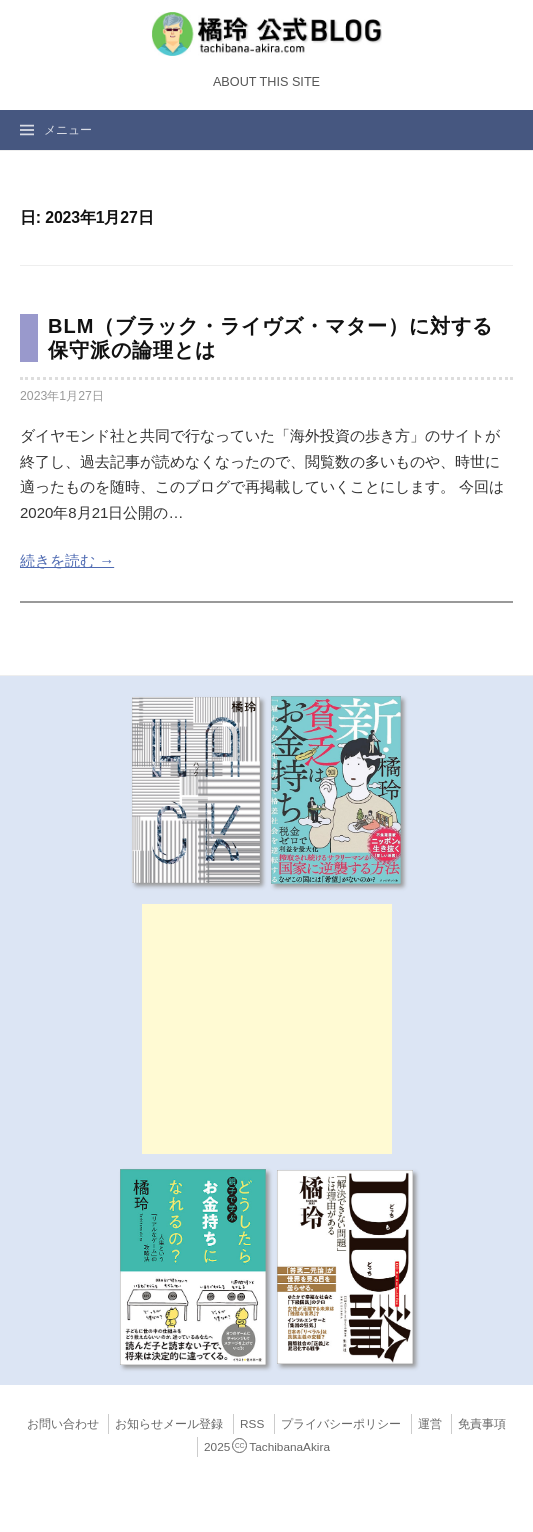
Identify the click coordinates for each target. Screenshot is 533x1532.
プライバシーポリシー (341, 1424)
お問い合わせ (63, 1424)
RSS (252, 1424)
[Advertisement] (267, 1029)
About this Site (266, 82)
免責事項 (482, 1424)
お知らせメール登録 (169, 1424)
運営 (430, 1424)
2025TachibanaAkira (267, 1447)
